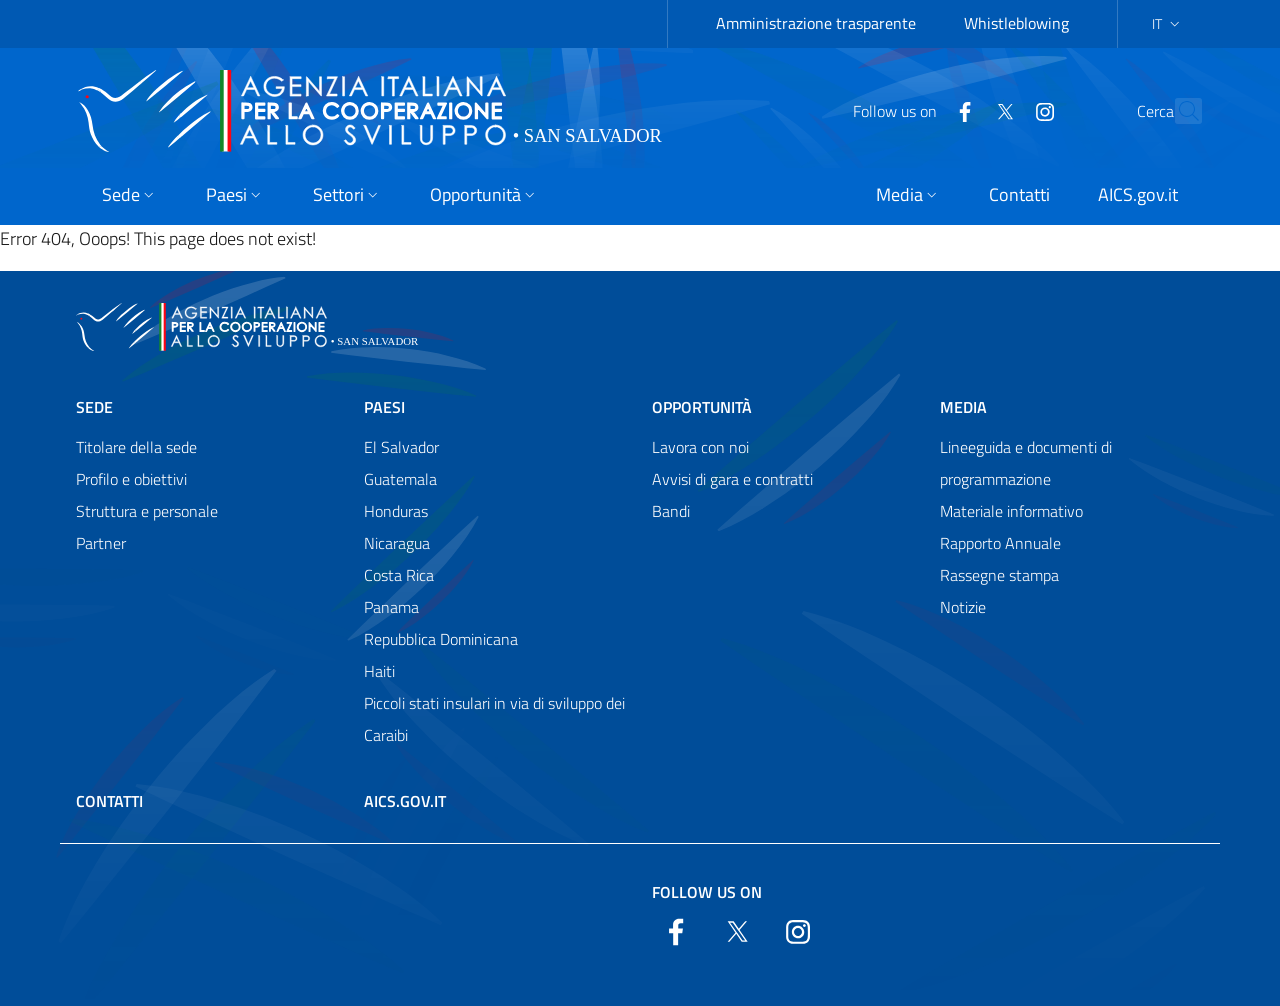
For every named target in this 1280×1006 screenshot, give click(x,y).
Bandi (671, 511)
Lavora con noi (700, 447)
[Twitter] (961, 110)
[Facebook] (921, 110)
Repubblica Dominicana (441, 639)
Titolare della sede (136, 447)
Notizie (963, 607)
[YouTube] (1001, 110)
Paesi (384, 407)
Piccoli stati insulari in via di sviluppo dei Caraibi (494, 719)
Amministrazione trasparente (816, 23)
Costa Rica (399, 575)
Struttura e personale (147, 511)
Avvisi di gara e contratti (732, 479)
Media (963, 407)
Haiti (379, 671)
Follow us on (707, 892)
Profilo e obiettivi (131, 479)
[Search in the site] (1178, 111)
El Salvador (401, 447)
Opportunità (702, 407)
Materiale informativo (1011, 511)
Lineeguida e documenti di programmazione (1026, 463)
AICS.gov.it (405, 801)
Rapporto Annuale (1000, 543)
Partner (101, 543)
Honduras (396, 511)
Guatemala (400, 479)
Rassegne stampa (999, 575)
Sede (94, 407)
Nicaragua (397, 543)
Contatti (109, 801)
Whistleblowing (1016, 23)
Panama (391, 607)
